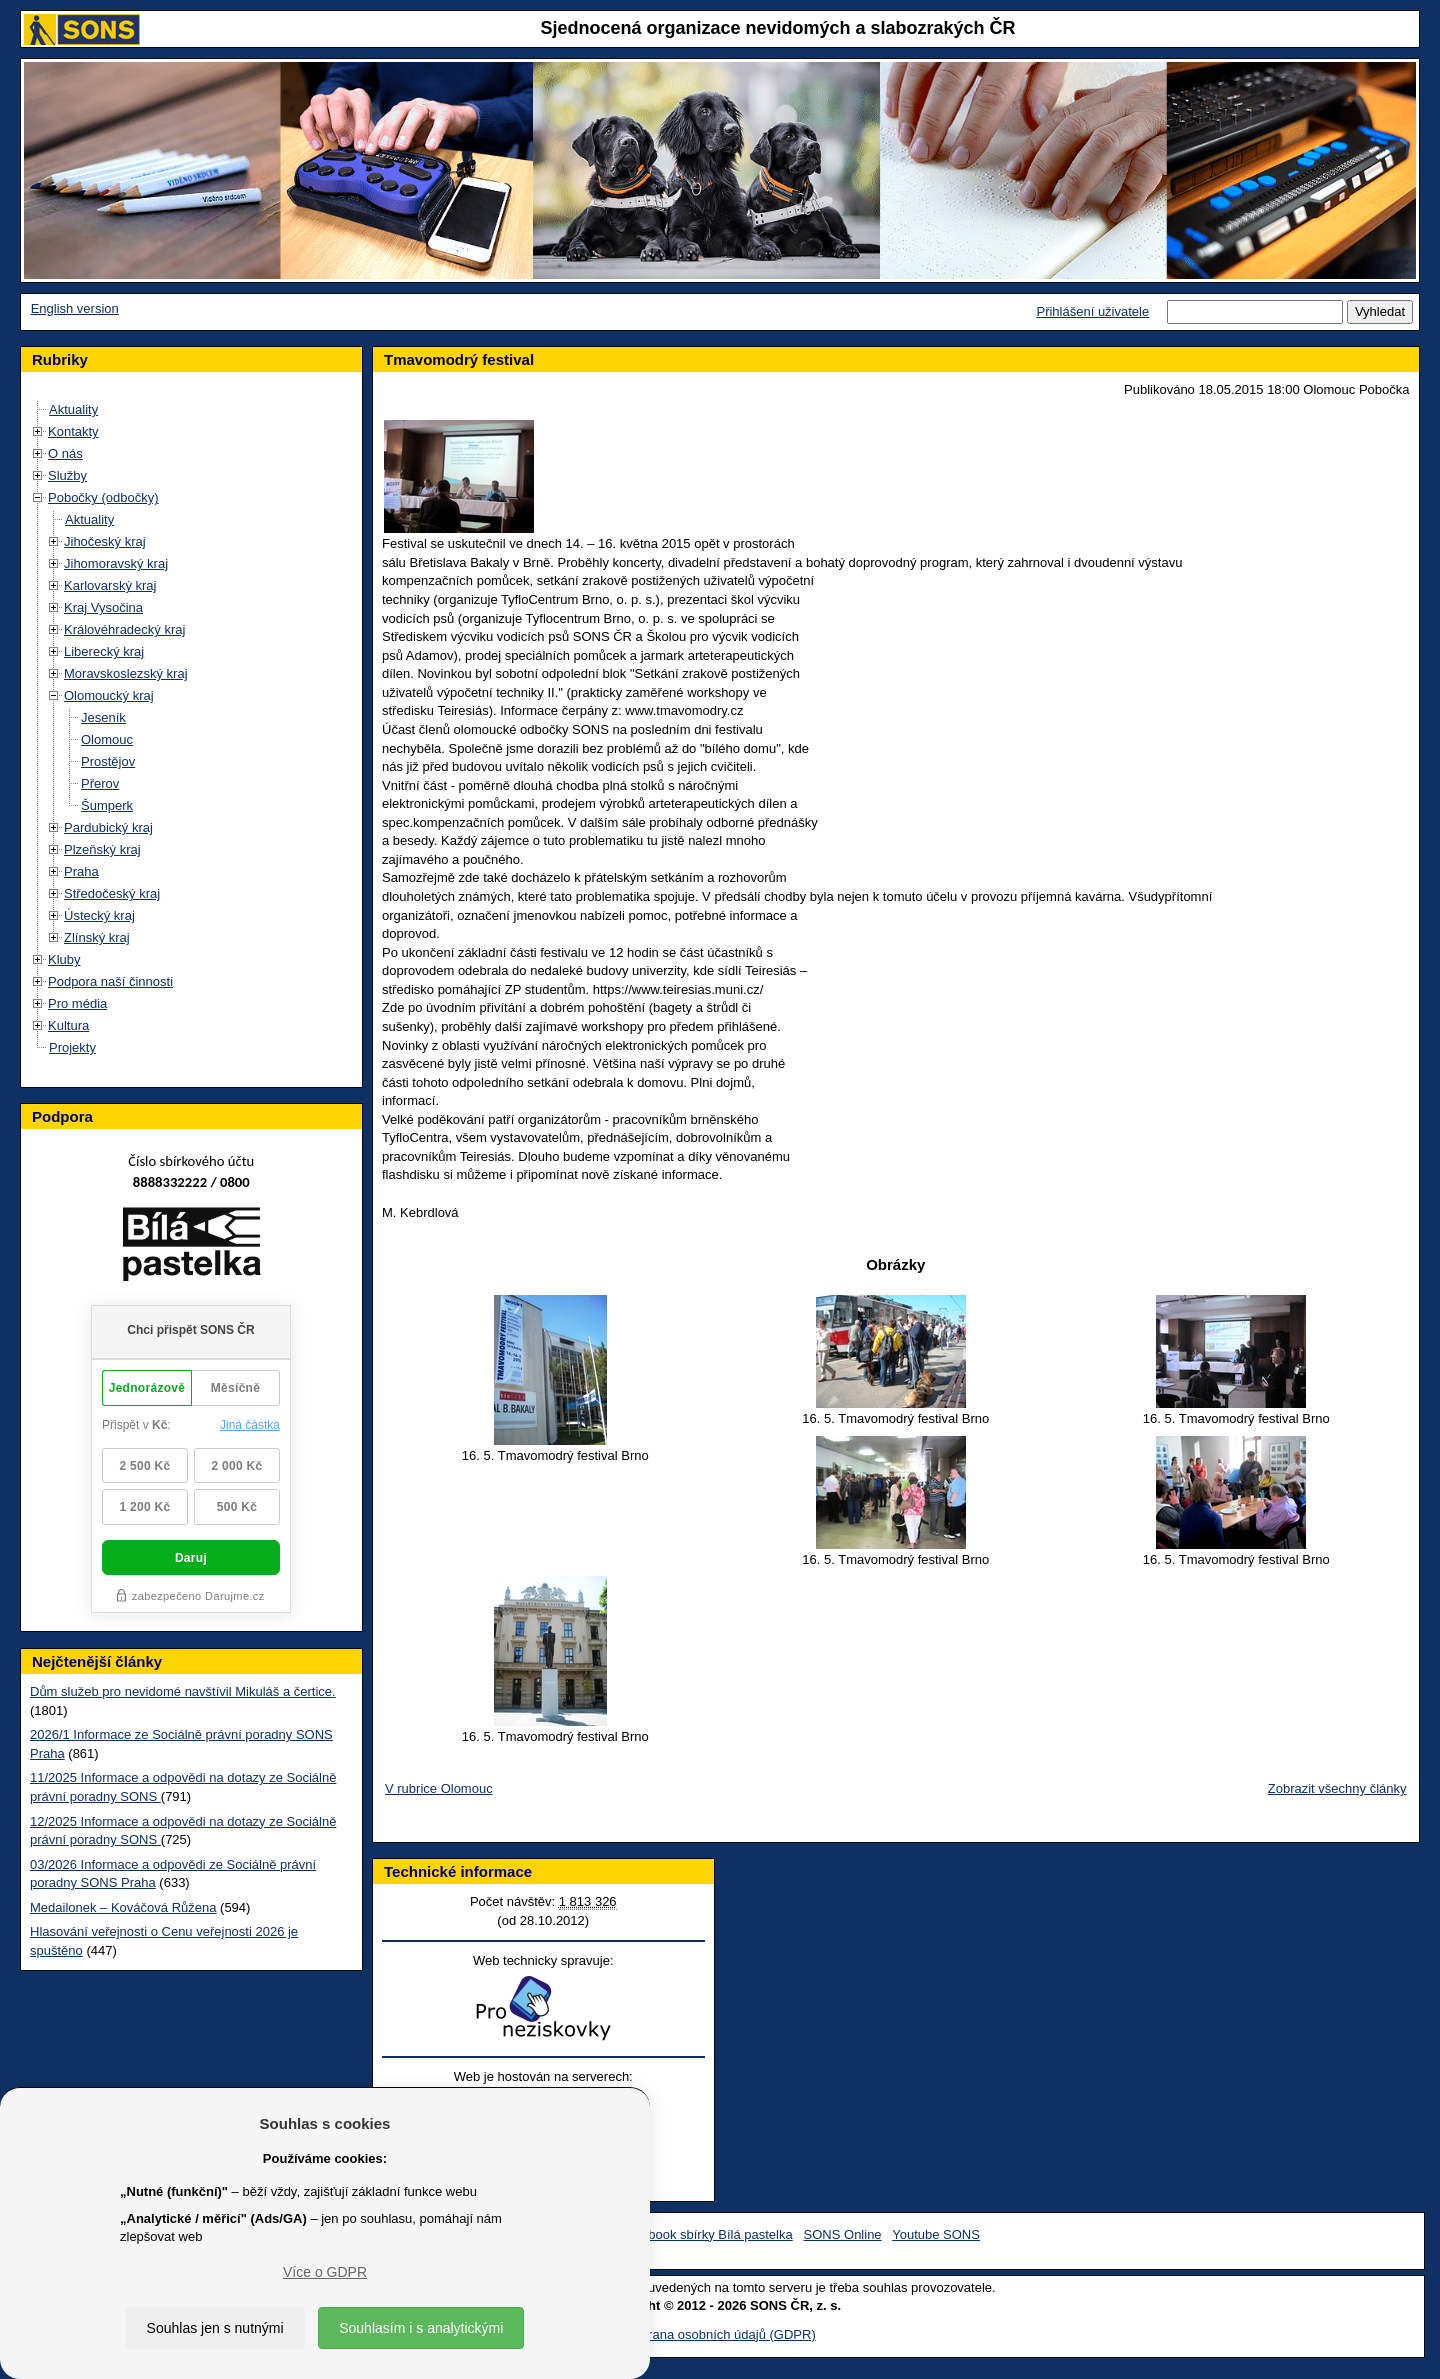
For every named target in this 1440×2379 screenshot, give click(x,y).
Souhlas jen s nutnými (215, 2328)
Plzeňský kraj (102, 849)
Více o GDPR (325, 2272)
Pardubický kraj (108, 827)
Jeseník (103, 717)
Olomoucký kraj (109, 695)
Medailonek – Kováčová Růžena (123, 1907)
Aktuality (73, 409)
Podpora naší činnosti (110, 981)
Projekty (72, 1047)
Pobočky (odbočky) (103, 497)
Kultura (68, 1025)
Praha (81, 871)
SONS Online (843, 2234)
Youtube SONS (936, 2234)
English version (75, 308)
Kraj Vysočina (103, 607)
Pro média (77, 1003)
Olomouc (107, 739)
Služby (67, 475)
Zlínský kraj (97, 937)
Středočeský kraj (112, 893)
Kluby (64, 959)
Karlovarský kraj (110, 585)
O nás (65, 453)
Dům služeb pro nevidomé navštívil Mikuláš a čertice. (183, 1691)
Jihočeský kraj (105, 541)
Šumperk (107, 805)
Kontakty (73, 431)
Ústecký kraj (99, 915)
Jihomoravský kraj (116, 563)
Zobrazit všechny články (1337, 1788)
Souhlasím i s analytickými (421, 2328)
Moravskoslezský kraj (126, 673)
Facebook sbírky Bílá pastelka (705, 2234)
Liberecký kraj (104, 651)
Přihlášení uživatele (1092, 311)
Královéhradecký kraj (124, 629)
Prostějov (108, 761)
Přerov (100, 783)
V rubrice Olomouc (439, 1788)
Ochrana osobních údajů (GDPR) (719, 2334)
